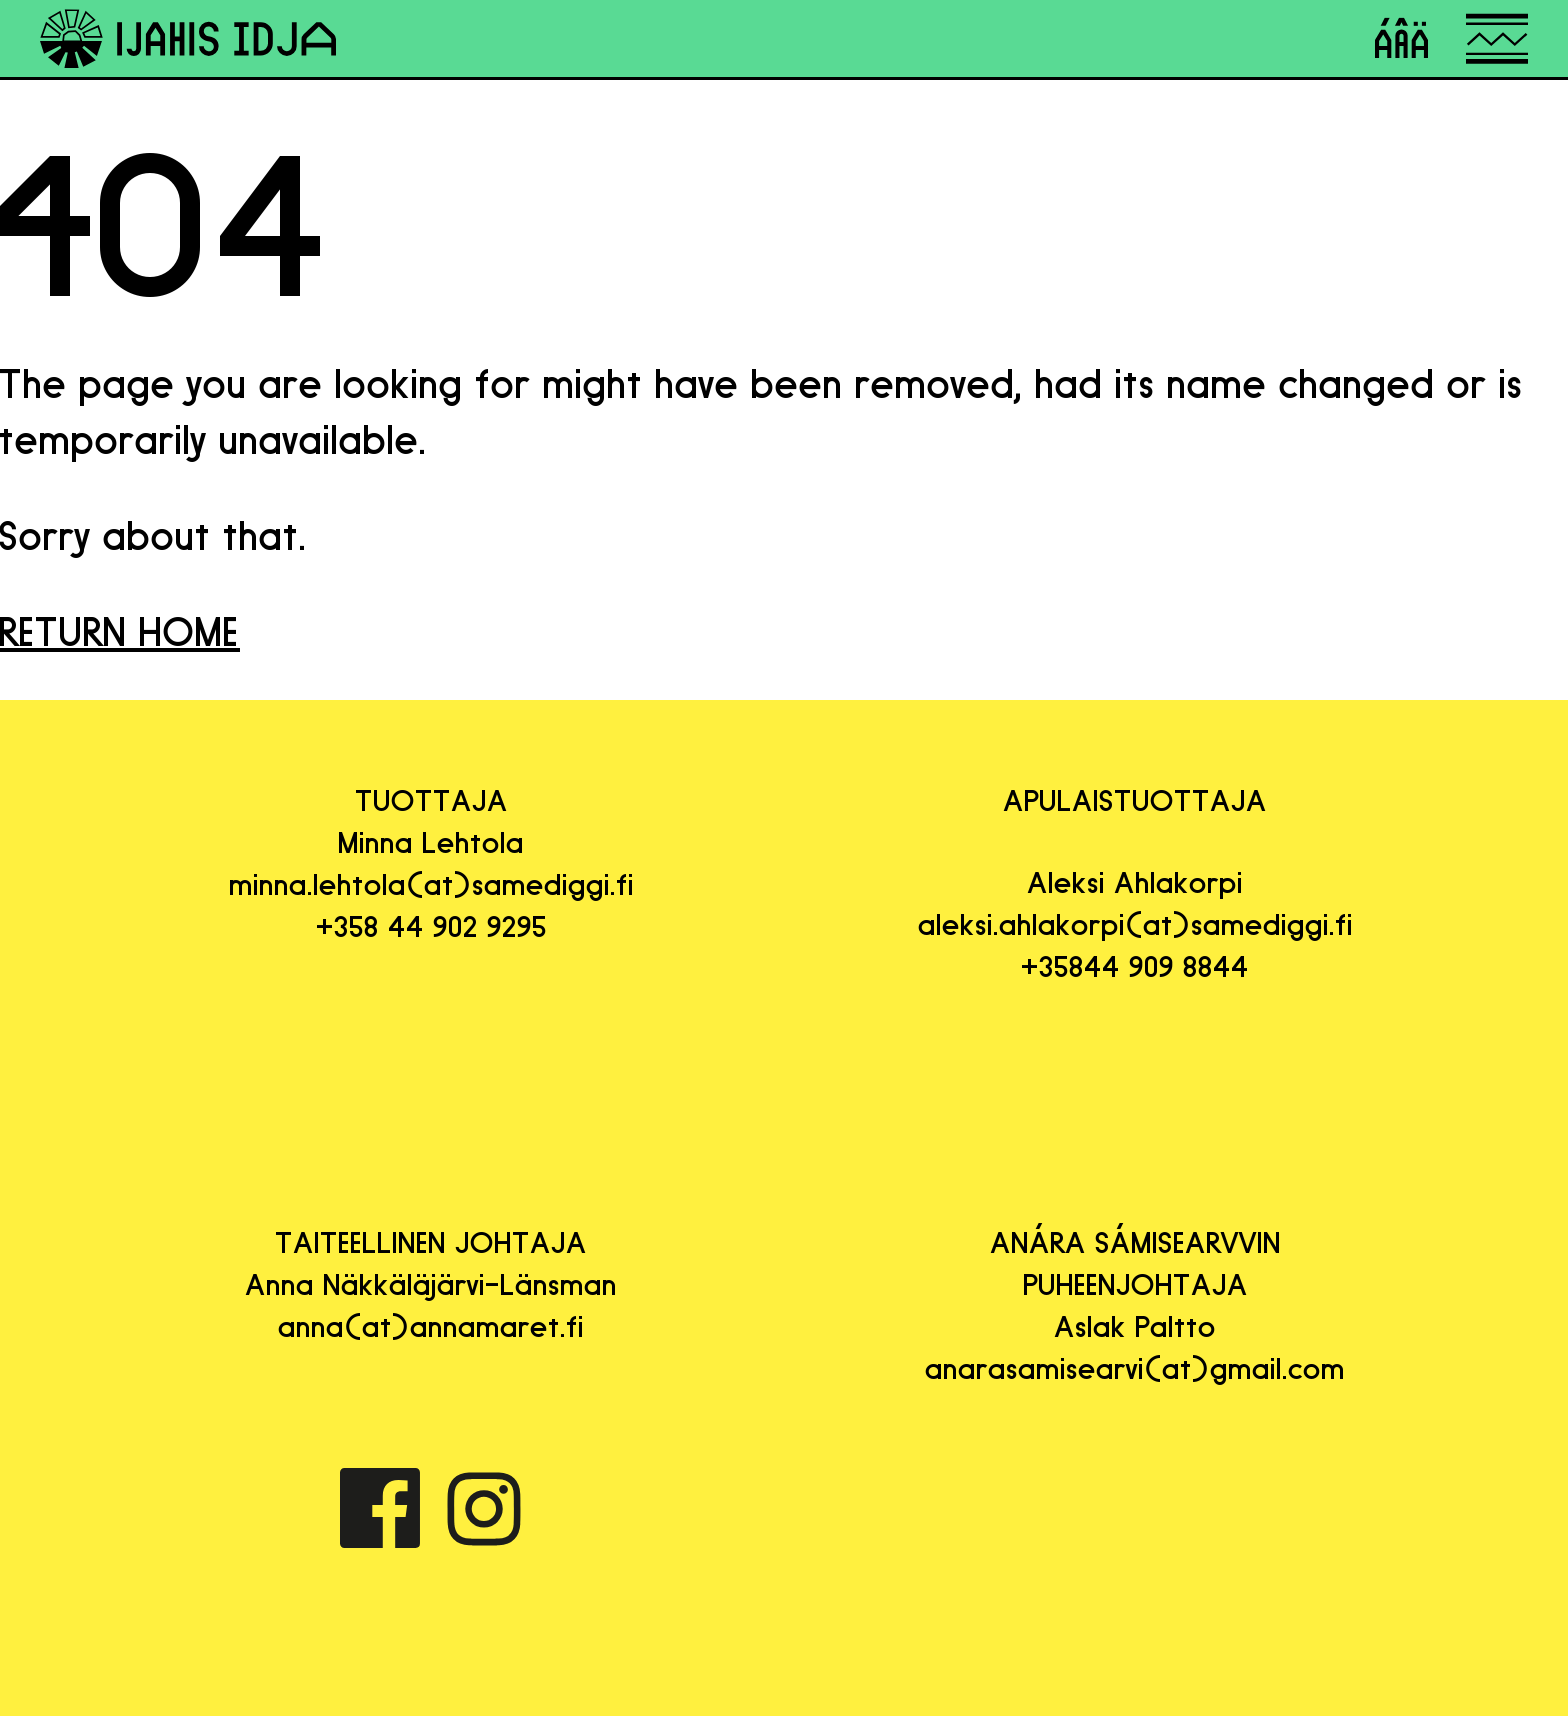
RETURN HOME (120, 632)
